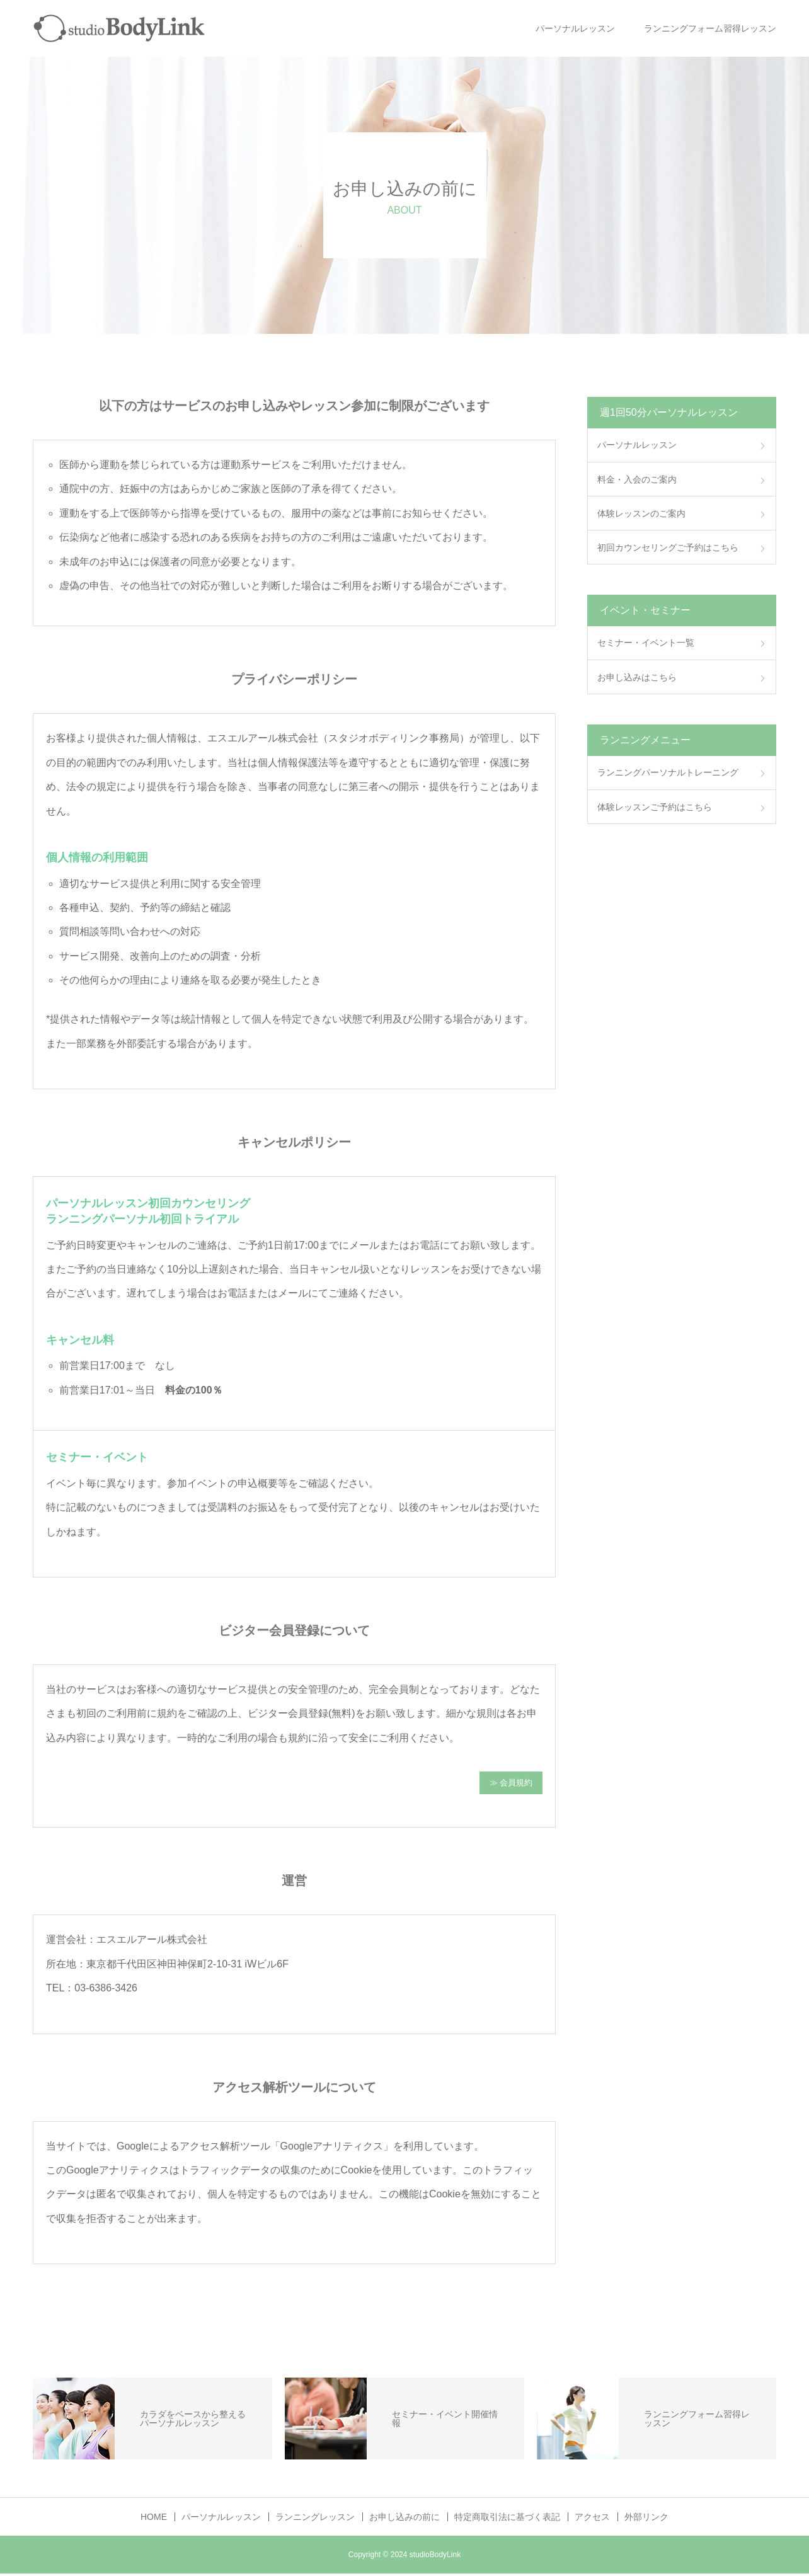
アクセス (592, 2519)
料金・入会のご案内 (637, 479)
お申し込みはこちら (637, 677)
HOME (154, 2519)
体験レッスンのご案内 (641, 513)
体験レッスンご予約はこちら (654, 807)
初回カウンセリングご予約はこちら (667, 547)
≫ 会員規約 (511, 1784)
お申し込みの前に (404, 2519)
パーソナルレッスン (575, 28)
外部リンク (646, 2519)
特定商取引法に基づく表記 (507, 2519)
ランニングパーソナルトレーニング (667, 772)
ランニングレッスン (315, 2519)
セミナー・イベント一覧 (645, 643)
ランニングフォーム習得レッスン (710, 28)
